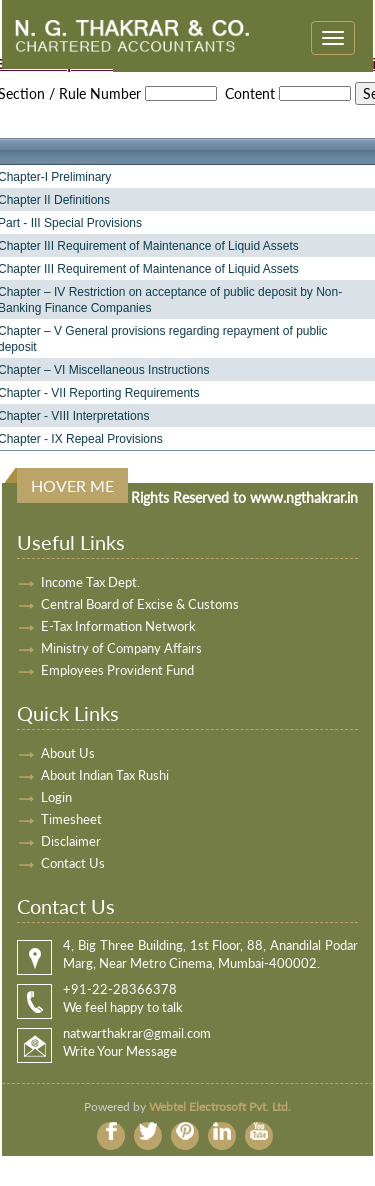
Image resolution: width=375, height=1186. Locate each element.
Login (56, 797)
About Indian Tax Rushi (105, 775)
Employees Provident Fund (117, 670)
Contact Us (73, 863)
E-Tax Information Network (118, 626)
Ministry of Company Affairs (121, 648)
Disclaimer (71, 841)
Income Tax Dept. (90, 582)
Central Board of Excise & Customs (140, 604)
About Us (68, 753)
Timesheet (71, 819)
